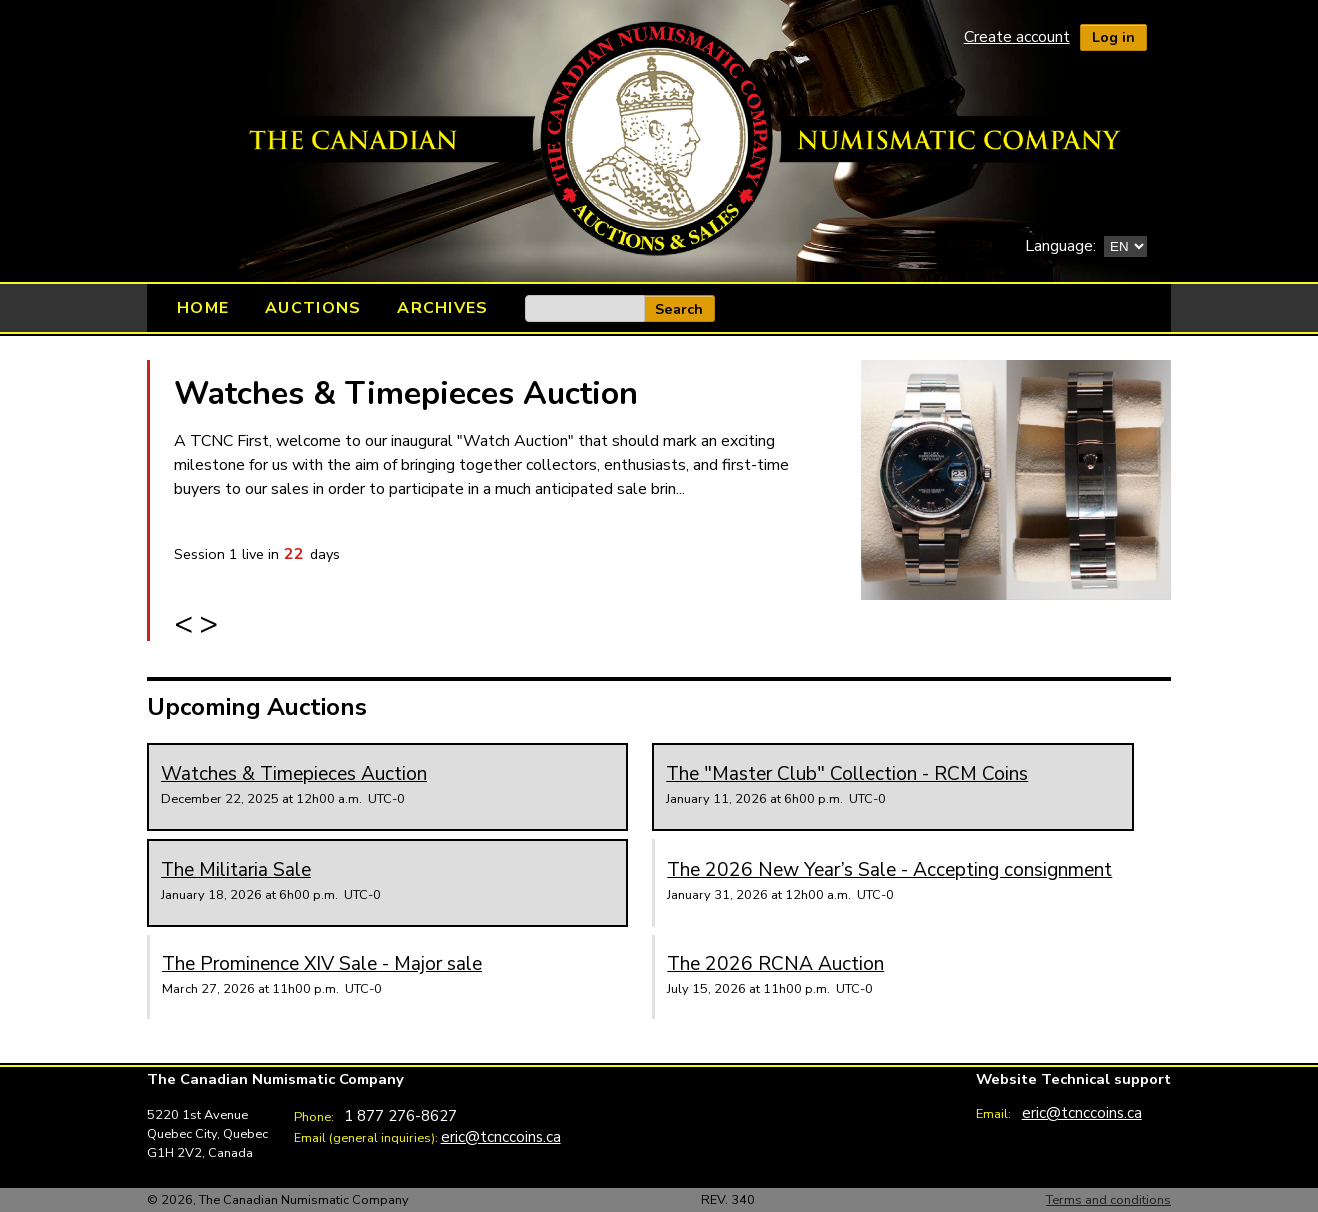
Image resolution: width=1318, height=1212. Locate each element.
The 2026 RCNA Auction (775, 964)
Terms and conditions (1108, 1200)
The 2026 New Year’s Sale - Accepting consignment (889, 870)
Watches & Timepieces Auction (406, 393)
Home (203, 308)
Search (679, 309)
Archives (442, 308)
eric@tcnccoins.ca (501, 1136)
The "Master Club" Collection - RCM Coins (847, 774)
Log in (1113, 37)
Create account (1017, 37)
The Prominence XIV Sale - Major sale (322, 964)
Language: (1060, 246)
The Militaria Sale (236, 870)
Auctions (313, 308)
